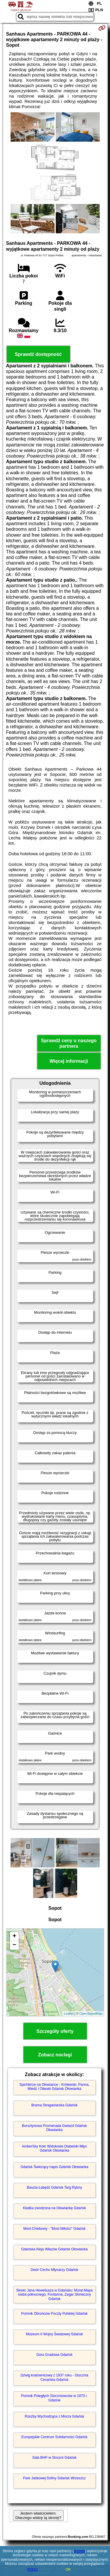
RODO (32, 2569)
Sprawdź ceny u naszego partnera (69, 1043)
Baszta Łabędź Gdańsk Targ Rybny (54, 2187)
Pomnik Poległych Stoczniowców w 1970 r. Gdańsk (54, 2398)
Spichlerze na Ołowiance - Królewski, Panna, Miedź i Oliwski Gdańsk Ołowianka (54, 2087)
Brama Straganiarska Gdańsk (54, 2105)
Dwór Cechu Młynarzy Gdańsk (54, 2270)
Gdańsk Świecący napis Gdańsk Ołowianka (54, 2167)
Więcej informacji (69, 1061)
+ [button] (14, 1936)
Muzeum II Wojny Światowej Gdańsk (54, 2334)
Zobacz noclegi (55, 2054)
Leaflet (69, 2013)
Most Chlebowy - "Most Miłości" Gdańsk (54, 2229)
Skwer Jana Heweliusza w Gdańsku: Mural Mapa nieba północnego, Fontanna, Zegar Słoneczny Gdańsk (54, 2294)
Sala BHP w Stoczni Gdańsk (54, 2458)
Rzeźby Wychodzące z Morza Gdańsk (54, 2416)
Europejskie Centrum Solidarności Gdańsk (54, 2437)
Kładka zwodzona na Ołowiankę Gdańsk (54, 2208)
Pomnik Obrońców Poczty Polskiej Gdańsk (54, 2313)
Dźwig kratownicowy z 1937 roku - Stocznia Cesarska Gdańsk (54, 2377)
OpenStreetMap (90, 2013)
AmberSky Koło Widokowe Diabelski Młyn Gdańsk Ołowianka (54, 2148)
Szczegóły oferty (54, 2031)
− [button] (14, 1945)
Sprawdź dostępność (38, 354)
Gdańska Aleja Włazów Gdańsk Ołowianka (54, 2249)
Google (79, 2551)
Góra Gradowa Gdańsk (54, 2355)
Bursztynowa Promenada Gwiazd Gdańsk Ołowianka (54, 2128)
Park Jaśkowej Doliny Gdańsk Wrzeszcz (54, 2478)
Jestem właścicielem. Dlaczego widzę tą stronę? (38, 2515)
